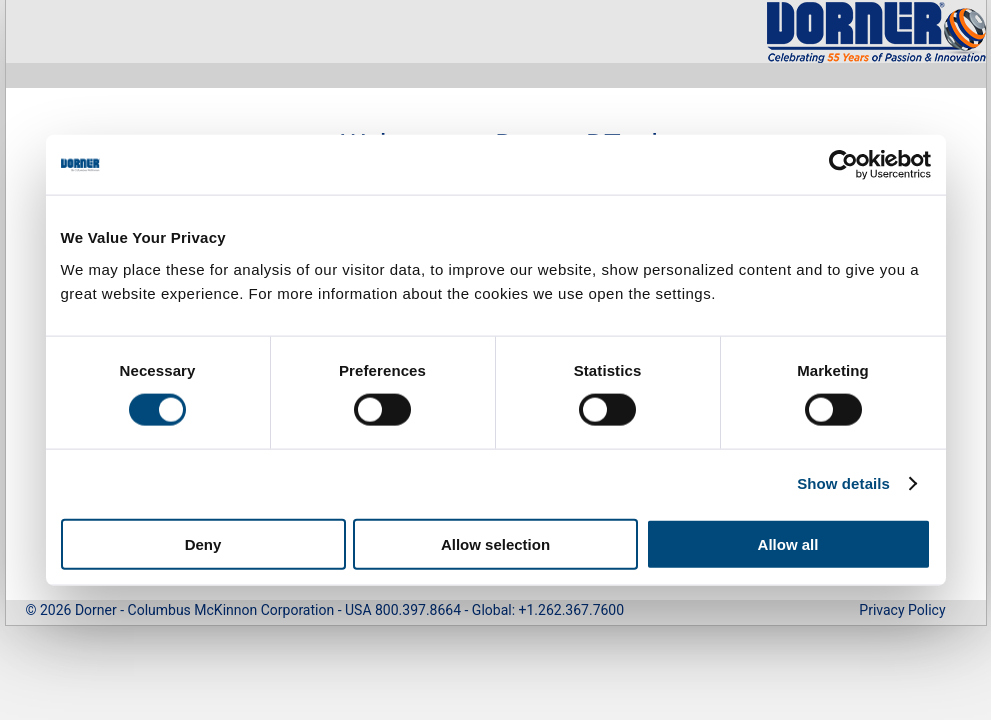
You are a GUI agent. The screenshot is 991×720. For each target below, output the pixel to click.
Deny (203, 543)
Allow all (788, 543)
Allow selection (495, 543)
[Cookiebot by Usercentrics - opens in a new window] (843, 165)
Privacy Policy (902, 610)
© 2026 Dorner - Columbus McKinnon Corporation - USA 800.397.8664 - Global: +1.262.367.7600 (325, 610)
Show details (843, 483)
